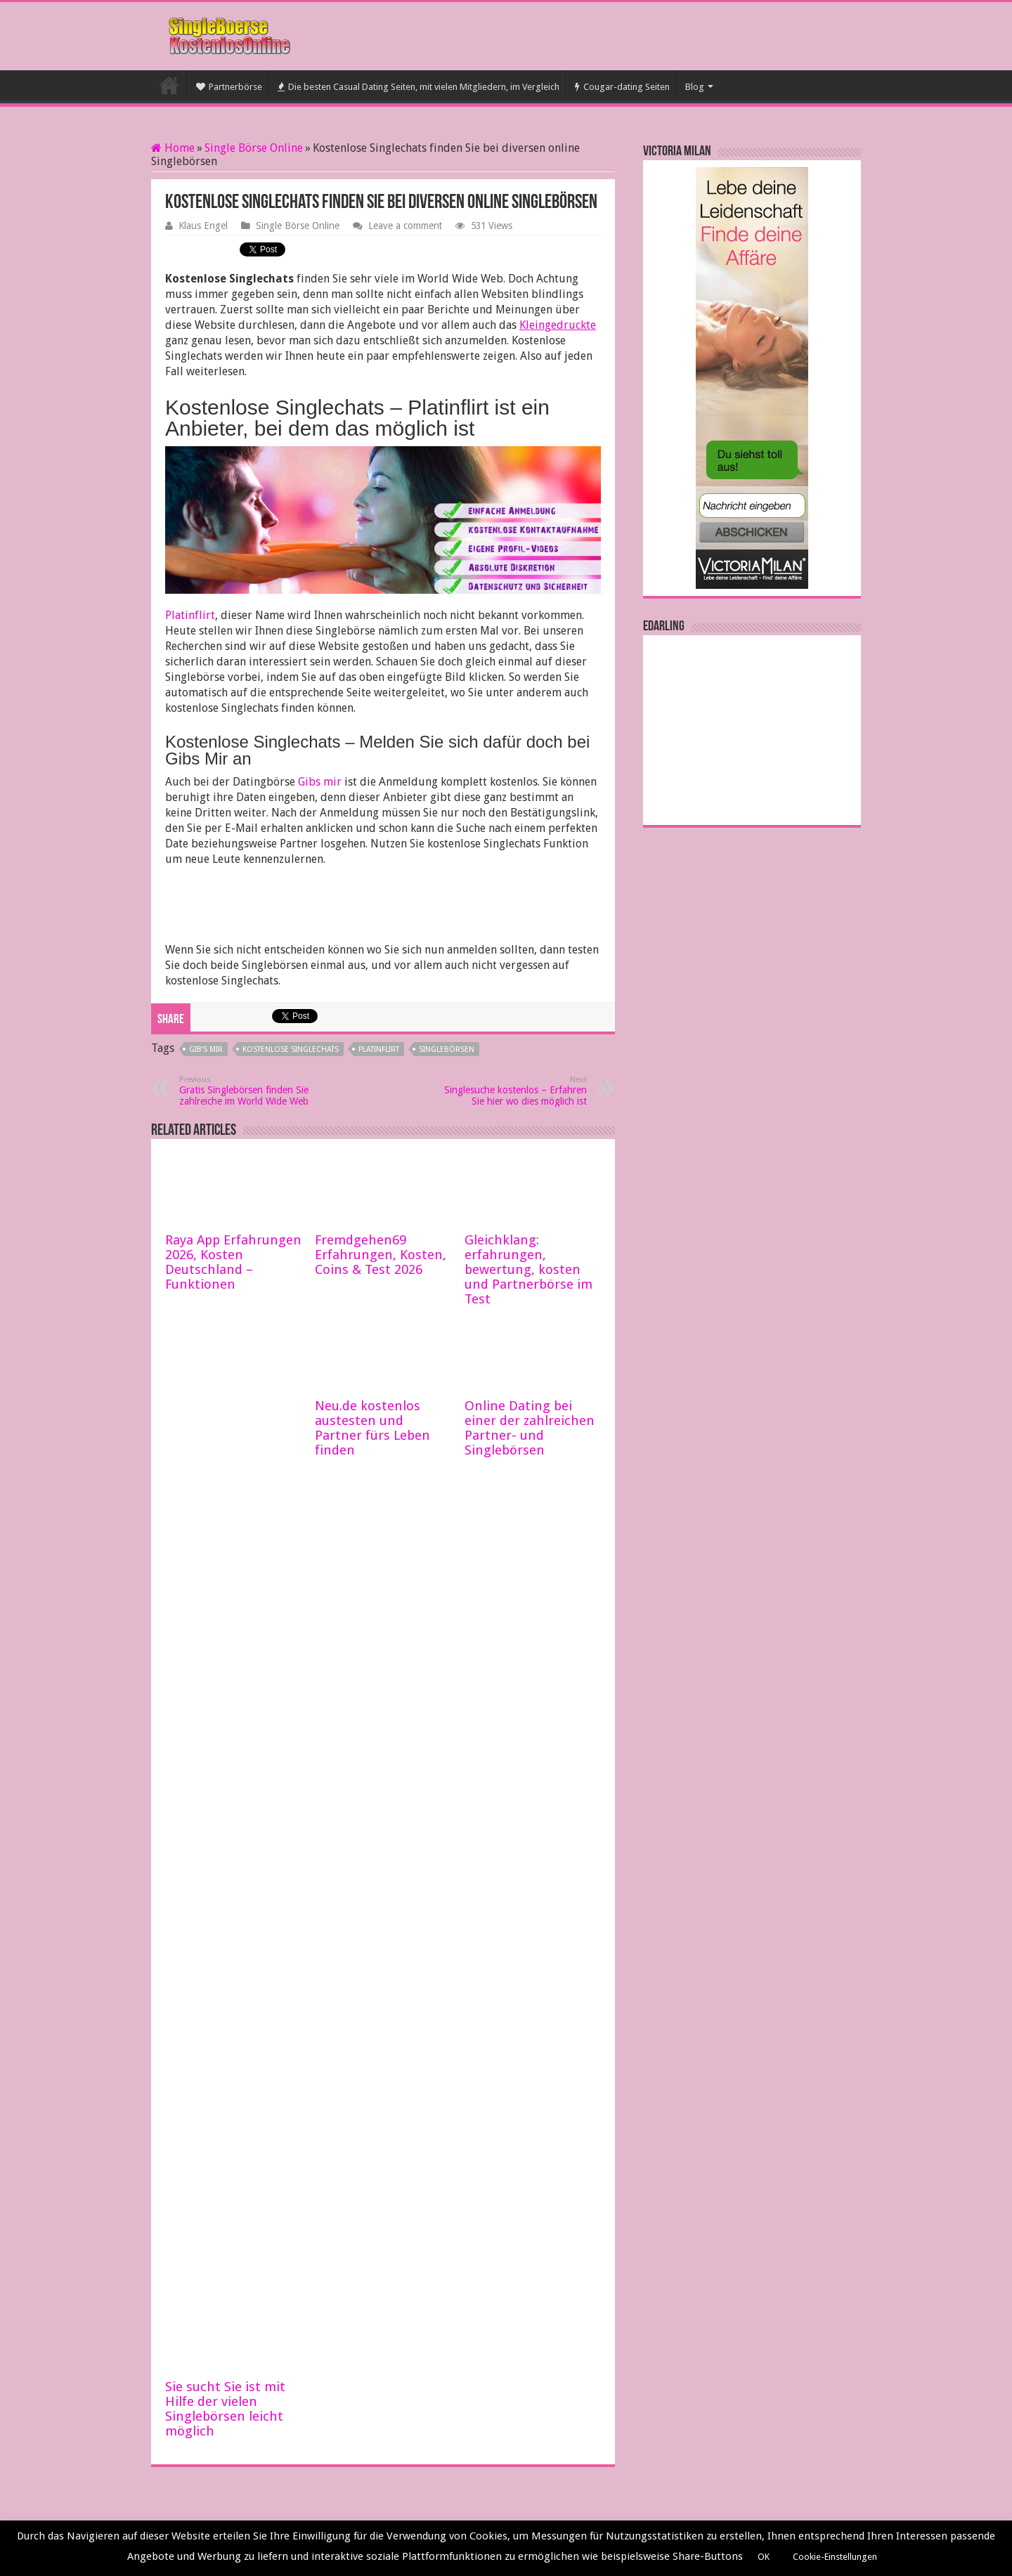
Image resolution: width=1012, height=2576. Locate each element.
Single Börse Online (254, 148)
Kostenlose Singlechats (290, 1049)
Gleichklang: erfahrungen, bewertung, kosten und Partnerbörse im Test (528, 1269)
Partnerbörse (229, 87)
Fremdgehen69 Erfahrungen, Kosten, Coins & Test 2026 (380, 1254)
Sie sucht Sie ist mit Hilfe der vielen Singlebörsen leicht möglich (225, 2408)
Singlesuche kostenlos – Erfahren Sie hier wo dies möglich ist (515, 1091)
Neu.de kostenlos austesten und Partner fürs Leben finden (372, 1427)
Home (173, 148)
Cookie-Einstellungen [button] (835, 2556)
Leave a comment (405, 225)
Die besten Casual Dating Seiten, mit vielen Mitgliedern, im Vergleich (418, 87)
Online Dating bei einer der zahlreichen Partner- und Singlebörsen (530, 1427)
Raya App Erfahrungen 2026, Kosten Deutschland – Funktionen (233, 1262)
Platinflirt (190, 615)
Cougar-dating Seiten (622, 87)
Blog (694, 87)
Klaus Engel (203, 225)
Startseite (169, 85)
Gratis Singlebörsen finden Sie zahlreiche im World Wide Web (251, 1091)
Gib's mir (206, 1049)
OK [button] (764, 2556)
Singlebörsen (446, 1049)
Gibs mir (320, 781)
